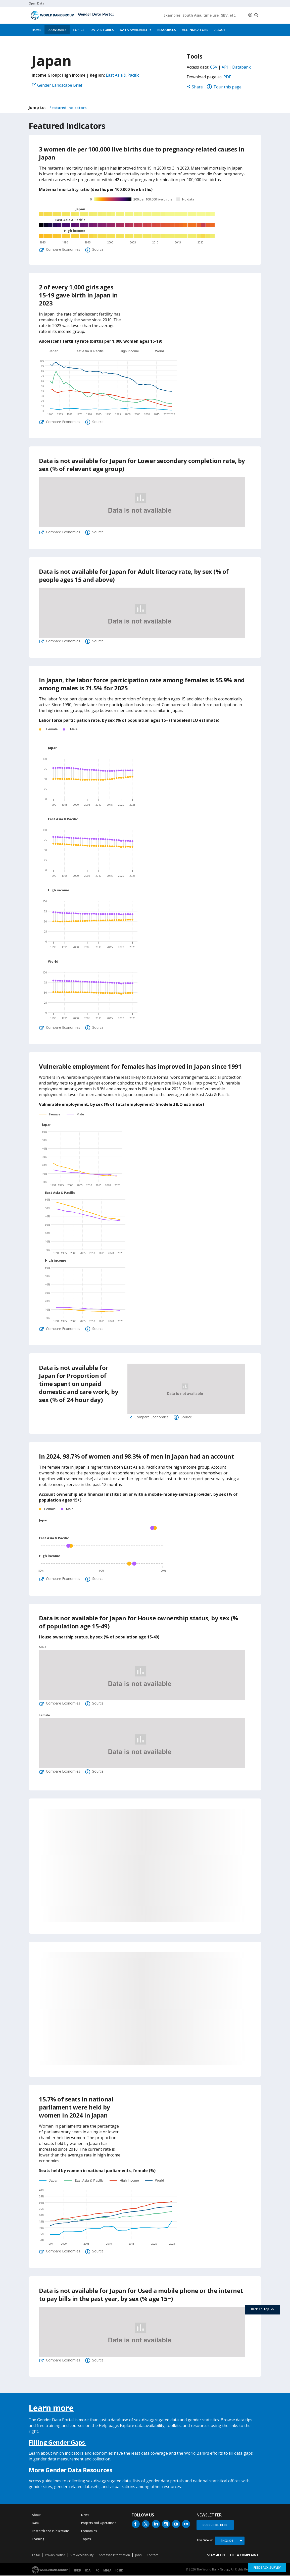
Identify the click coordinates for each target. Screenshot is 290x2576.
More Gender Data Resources (71, 2470)
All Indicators (195, 29)
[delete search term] (251, 15)
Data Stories (102, 29)
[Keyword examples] (211, 15)
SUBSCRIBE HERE (215, 2525)
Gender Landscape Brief (59, 85)
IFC (96, 2571)
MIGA (107, 2571)
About (220, 29)
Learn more (51, 2408)
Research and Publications (50, 2531)
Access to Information (114, 2555)
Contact (152, 2555)
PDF (227, 77)
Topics (78, 29)
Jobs (138, 2555)
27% (161, 1930)
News (85, 2515)
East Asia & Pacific (122, 75)
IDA (87, 2571)
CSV (213, 67)
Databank (241, 67)
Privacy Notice (55, 2555)
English (227, 2541)
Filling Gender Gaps (57, 2443)
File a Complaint (244, 2555)
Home (36, 29)
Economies (57, 29)
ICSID (119, 2571)
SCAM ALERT (216, 2555)
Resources (166, 29)
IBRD (77, 2571)
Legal (36, 2555)
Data (35, 2523)
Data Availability (135, 29)
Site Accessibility (81, 2555)
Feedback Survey (267, 2567)
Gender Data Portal (96, 15)
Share (195, 87)
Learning (38, 2539)
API (225, 67)
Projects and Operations (98, 2523)
